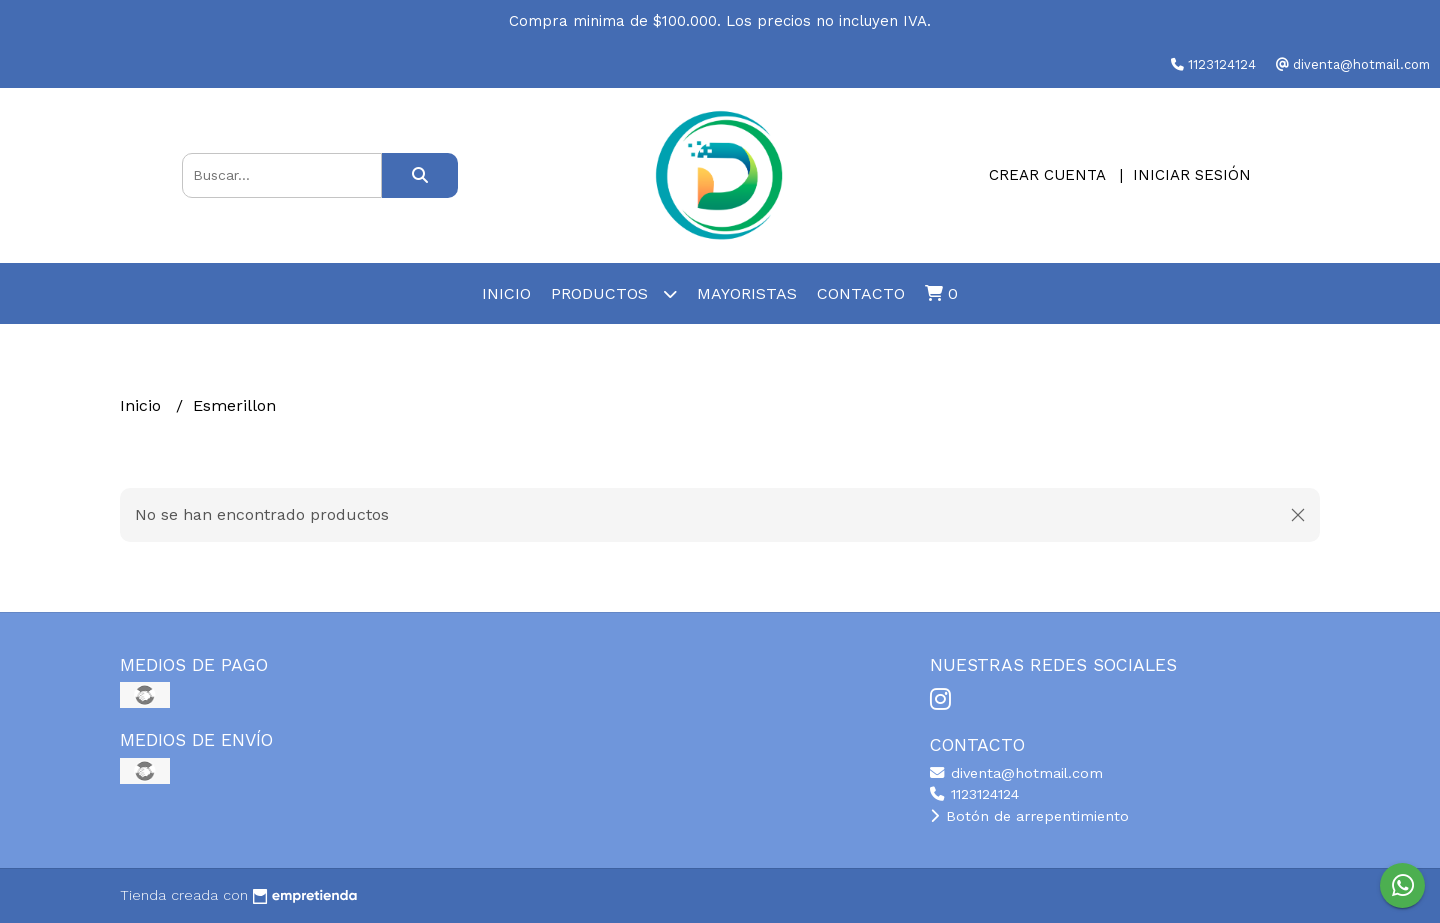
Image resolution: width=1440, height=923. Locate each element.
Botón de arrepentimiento (1029, 816)
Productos (614, 293)
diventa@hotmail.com (1016, 773)
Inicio (506, 293)
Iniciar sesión (1192, 175)
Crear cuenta (1047, 175)
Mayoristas (747, 293)
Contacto (861, 293)
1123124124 (974, 794)
